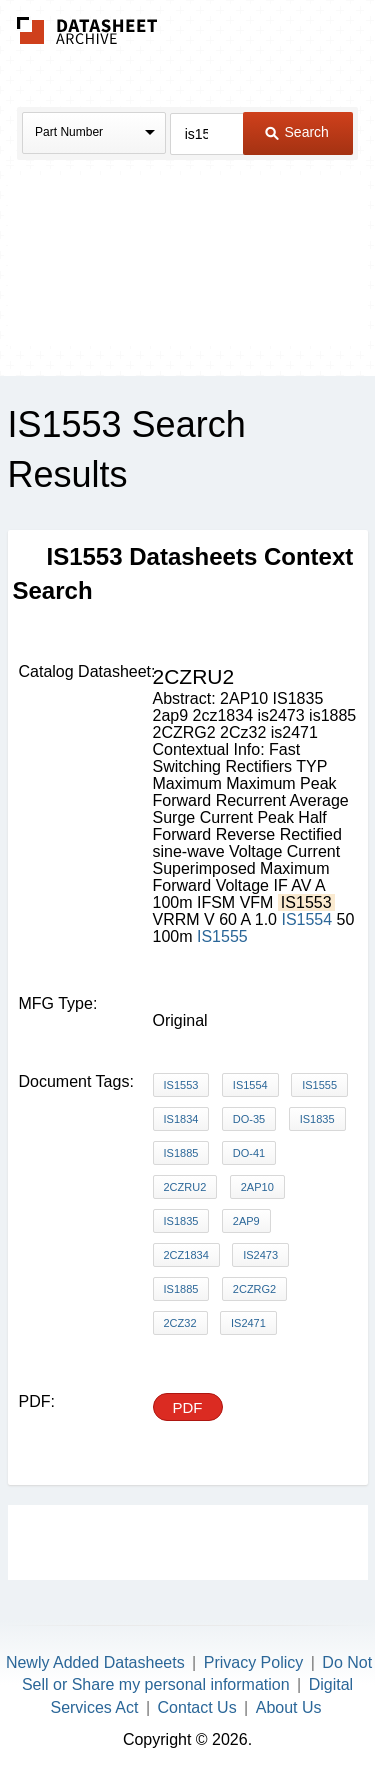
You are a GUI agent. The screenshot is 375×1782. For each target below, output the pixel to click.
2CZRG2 (254, 1289)
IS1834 (181, 1119)
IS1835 (317, 1119)
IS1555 (222, 936)
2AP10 (257, 1187)
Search (297, 132)
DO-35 (249, 1119)
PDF (188, 1407)
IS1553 (181, 1085)
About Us (289, 1707)
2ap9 (246, 1221)
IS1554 (306, 919)
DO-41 (249, 1153)
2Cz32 (180, 1323)
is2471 (248, 1323)
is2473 (260, 1255)
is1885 (181, 1289)
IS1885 (181, 1153)
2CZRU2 (185, 1187)
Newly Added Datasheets (95, 1662)
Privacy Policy (254, 1662)
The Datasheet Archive (87, 30)
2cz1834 (186, 1255)
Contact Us (197, 1707)
